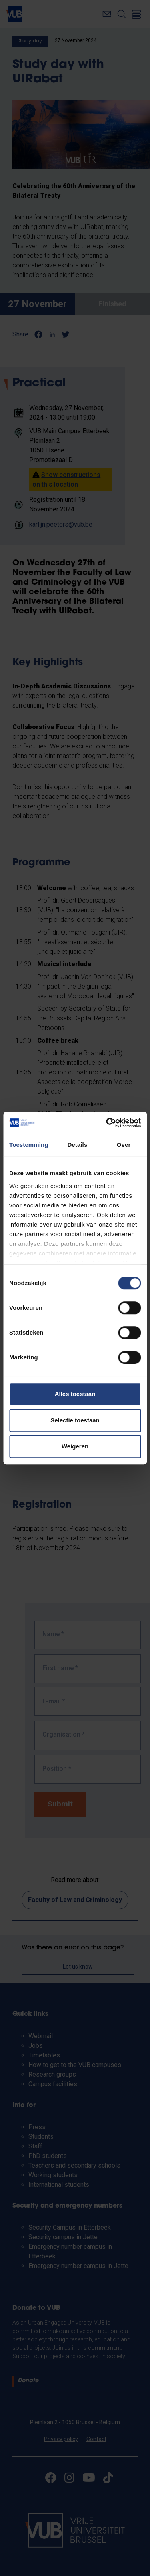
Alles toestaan (75, 1393)
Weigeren (75, 1446)
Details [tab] (77, 1144)
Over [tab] (124, 1144)
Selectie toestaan (75, 1420)
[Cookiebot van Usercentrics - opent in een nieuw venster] (107, 1123)
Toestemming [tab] (28, 1144)
